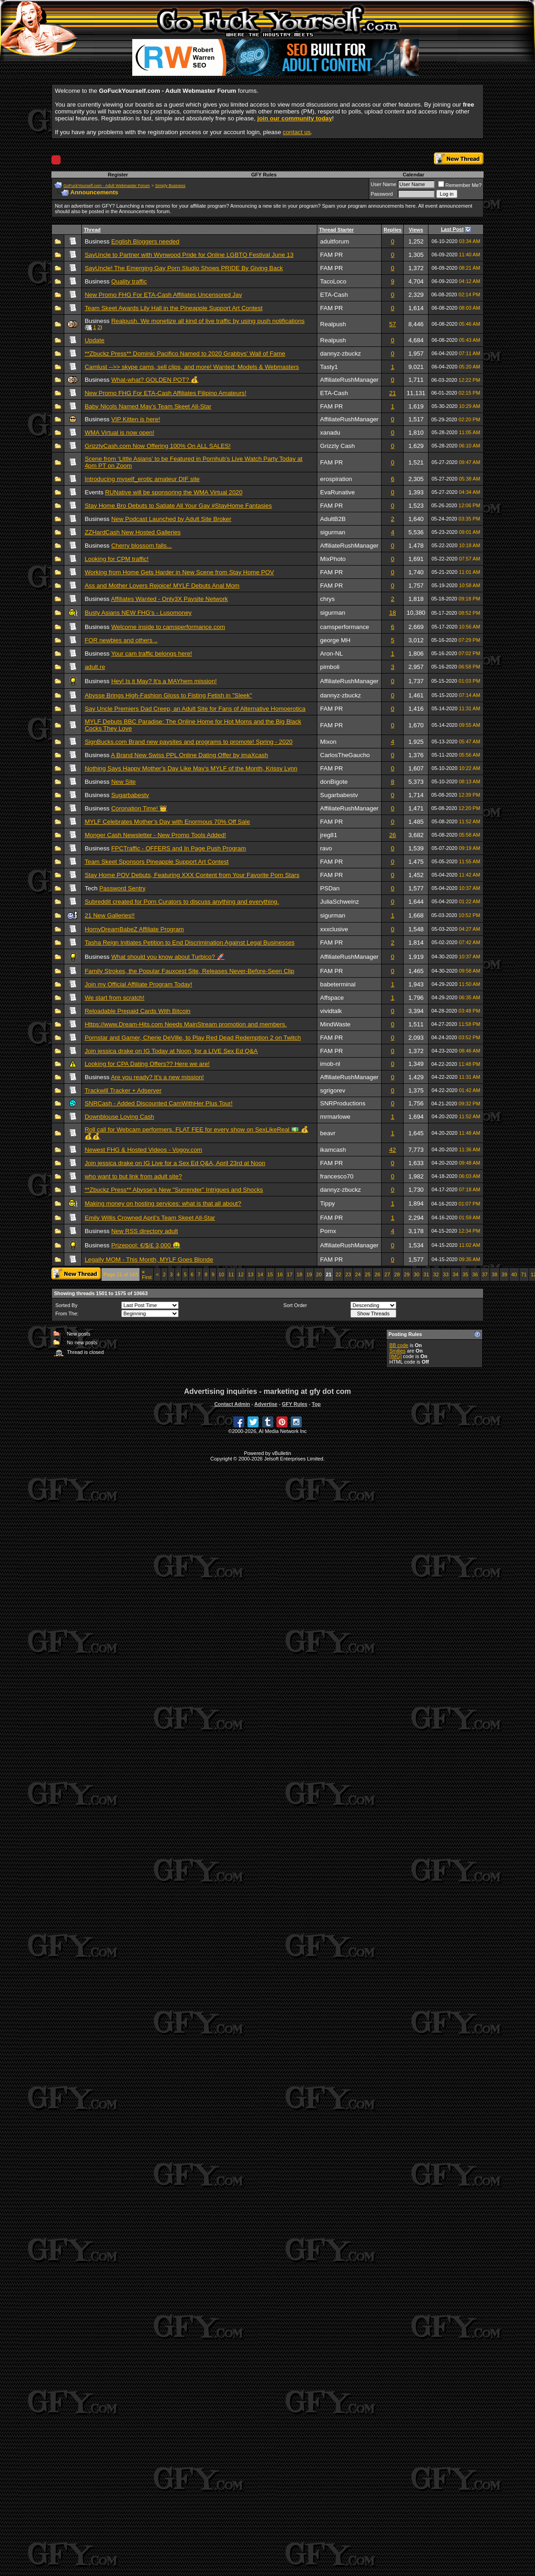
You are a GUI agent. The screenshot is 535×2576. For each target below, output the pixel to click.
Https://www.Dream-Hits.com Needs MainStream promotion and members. (185, 1024)
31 (426, 1274)
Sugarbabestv (130, 795)
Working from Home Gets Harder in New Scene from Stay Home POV (179, 572)
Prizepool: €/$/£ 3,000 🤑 (145, 1245)
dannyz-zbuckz (340, 353)
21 (392, 393)
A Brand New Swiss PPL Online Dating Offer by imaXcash (189, 755)
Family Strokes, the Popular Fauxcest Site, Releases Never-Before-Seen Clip (189, 971)
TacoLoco (333, 281)
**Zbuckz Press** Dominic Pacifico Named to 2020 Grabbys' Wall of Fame (184, 353)
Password (382, 194)
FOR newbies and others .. (121, 640)
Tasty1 (329, 366)
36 (475, 1274)
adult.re (94, 666)
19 (309, 1274)
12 (240, 1274)
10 (221, 1274)
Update (94, 340)
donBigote (334, 781)
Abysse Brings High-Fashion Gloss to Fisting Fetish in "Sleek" (168, 695)
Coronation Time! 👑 (139, 808)
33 (446, 1274)
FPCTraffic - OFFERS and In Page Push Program (178, 848)
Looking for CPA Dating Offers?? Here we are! (146, 1063)
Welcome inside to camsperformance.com (168, 626)
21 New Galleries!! (109, 915)
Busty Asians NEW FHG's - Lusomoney (137, 612)
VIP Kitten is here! (135, 419)
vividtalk (331, 1011)
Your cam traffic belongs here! (151, 653)
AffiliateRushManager (349, 379)
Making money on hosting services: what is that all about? (162, 1203)
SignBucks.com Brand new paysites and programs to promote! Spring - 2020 (188, 741)
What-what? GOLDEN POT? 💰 (154, 379)
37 (485, 1274)
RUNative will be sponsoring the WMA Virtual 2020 (173, 492)
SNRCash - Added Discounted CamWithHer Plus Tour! (158, 1103)
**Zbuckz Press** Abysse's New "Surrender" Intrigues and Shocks (173, 1189)
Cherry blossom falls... (141, 545)
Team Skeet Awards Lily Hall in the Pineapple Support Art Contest (173, 308)
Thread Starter (336, 229)
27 (387, 1274)
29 (407, 1274)
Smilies (397, 1350)
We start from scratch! (114, 997)
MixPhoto (333, 558)
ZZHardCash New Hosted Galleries (132, 532)
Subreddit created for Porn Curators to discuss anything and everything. (181, 901)
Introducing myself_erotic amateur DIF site (141, 479)
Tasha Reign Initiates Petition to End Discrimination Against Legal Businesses (189, 942)
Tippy (327, 1203)
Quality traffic (129, 281)
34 (455, 1274)
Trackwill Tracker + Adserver (122, 1090)
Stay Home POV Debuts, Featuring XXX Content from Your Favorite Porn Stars (191, 875)
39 (504, 1274)
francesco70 (337, 1176)
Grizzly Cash (337, 445)
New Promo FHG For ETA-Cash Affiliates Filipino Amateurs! (165, 393)
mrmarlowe (335, 1116)
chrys (327, 598)
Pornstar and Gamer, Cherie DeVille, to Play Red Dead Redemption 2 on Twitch (192, 1037)
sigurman (332, 532)
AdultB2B (333, 518)
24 (357, 1274)
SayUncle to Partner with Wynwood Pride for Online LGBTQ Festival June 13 (188, 254)
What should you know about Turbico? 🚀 (168, 956)
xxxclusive (334, 929)
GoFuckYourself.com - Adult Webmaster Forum (106, 185)
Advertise (265, 1404)
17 (290, 1274)
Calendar (413, 174)
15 (270, 1274)
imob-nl (330, 1063)
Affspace (332, 997)
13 (250, 1274)
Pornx (328, 1231)
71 (524, 1274)
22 (338, 1274)
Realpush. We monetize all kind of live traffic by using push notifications (207, 320)
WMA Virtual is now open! (119, 432)
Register (118, 174)
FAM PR (331, 254)
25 (368, 1274)
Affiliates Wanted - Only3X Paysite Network (169, 598)
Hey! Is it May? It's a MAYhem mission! (164, 681)
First (147, 1274)
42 (392, 1149)
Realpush (333, 324)
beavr (327, 1133)
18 (392, 612)
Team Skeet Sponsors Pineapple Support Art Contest (156, 861)
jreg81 (328, 835)
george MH (335, 640)
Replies (392, 229)
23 (348, 1274)
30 (416, 1274)
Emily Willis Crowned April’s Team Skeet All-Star (149, 1217)
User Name (383, 184)
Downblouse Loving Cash (119, 1116)
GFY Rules (263, 174)
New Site (123, 781)
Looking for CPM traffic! (116, 558)
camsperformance (344, 626)
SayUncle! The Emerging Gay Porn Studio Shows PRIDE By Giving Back (183, 268)
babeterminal (337, 984)
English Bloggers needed (145, 241)
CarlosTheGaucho (345, 755)
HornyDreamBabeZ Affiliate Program (134, 929)
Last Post (452, 229)
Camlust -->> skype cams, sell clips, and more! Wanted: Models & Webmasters (191, 366)
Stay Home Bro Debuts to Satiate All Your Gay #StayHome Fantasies (177, 505)
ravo (326, 848)
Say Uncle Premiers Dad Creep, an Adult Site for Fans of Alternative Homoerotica (194, 708)
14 (260, 1274)
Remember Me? (460, 185)
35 (465, 1274)
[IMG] (395, 1356)
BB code (399, 1345)
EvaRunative (337, 492)
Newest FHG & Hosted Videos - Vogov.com (143, 1149)
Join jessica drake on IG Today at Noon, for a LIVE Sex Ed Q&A (171, 1050)
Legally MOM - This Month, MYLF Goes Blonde (148, 1259)
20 (318, 1274)
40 (514, 1274)
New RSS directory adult (144, 1231)
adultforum (334, 241)
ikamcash (333, 1149)
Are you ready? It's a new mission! (157, 1077)
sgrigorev (332, 1090)
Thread (92, 229)
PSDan (329, 888)
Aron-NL (331, 653)
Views (416, 229)
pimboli (329, 666)
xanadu (330, 432)
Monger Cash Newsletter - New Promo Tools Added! (155, 835)
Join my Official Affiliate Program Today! (138, 984)
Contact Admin (232, 1404)
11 (231, 1274)
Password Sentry (122, 888)
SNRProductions (343, 1103)
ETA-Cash (334, 294)
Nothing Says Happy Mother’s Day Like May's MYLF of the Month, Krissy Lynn (190, 768)
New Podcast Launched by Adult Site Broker (171, 518)
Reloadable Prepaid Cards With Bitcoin (137, 1011)
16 (279, 1274)
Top (316, 1404)
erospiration (336, 479)
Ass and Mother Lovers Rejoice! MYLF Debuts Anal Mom (161, 585)
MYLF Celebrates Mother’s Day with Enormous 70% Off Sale (167, 821)
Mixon (328, 741)
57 (392, 324)
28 (397, 1274)
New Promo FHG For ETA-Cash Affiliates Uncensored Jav (163, 294)
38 (494, 1274)
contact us (297, 132)
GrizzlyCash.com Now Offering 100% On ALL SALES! (157, 445)
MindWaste (335, 1024)
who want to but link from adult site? (133, 1176)
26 (392, 835)
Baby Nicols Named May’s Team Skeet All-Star (147, 406)
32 (436, 1274)
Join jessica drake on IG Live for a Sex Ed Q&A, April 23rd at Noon (174, 1163)
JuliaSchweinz (339, 901)
